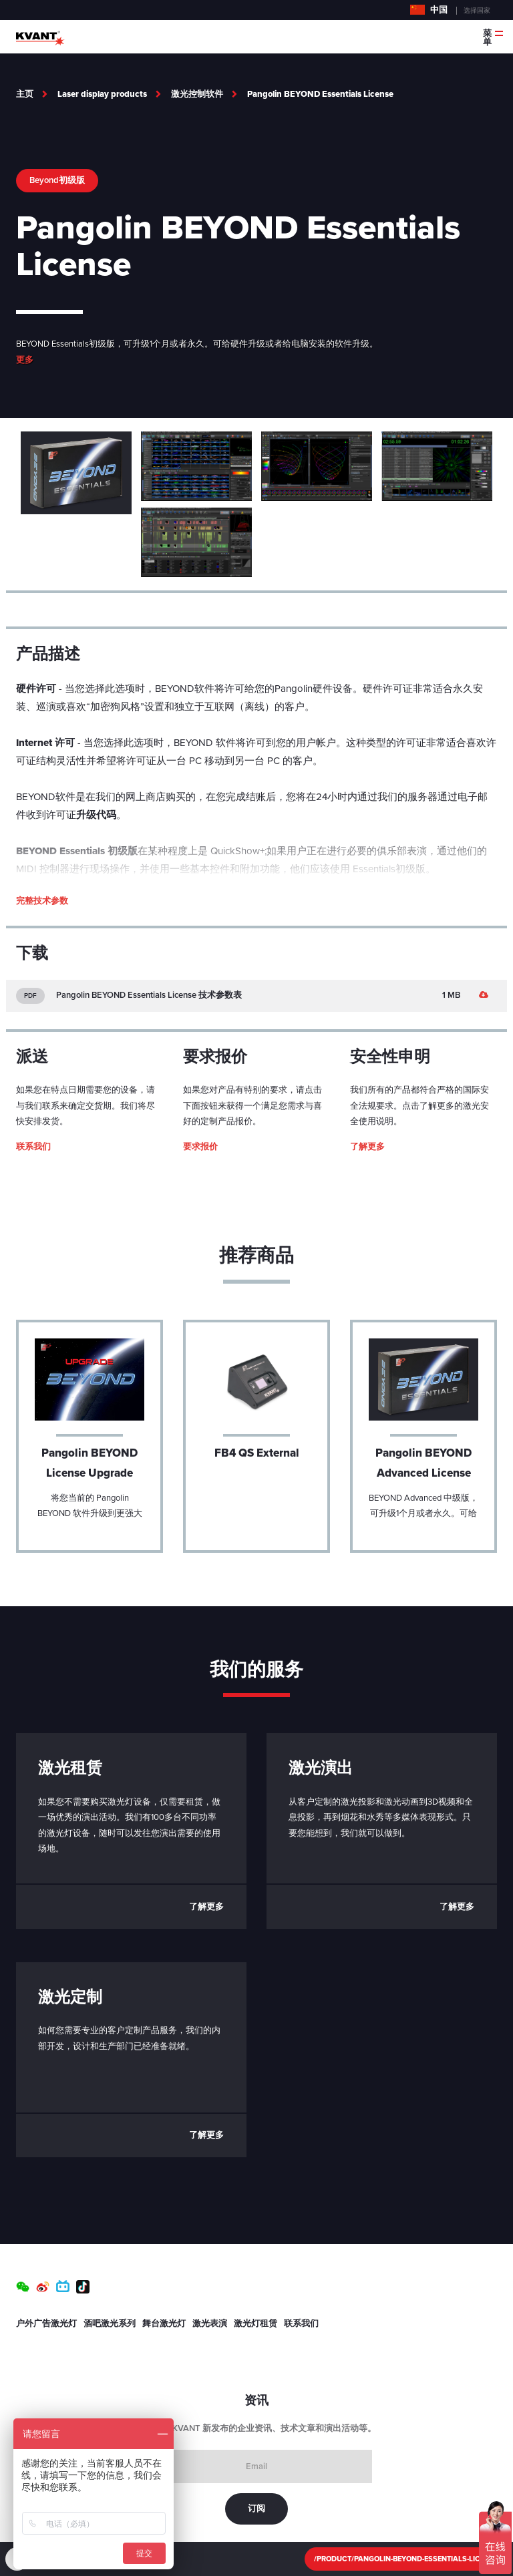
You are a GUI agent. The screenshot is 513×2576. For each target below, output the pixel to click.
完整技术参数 (42, 901)
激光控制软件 (197, 94)
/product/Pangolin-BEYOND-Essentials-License (406, 2559)
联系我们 (33, 1146)
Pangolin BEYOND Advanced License (423, 1463)
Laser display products (102, 94)
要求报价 (200, 1146)
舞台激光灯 (164, 2323)
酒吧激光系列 (109, 2323)
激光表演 (209, 2323)
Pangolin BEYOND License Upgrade (89, 1463)
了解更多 (367, 1146)
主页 (24, 94)
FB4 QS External (256, 1453)
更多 (24, 360)
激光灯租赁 (255, 2323)
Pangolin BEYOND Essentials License (320, 94)
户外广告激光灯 (46, 2323)
